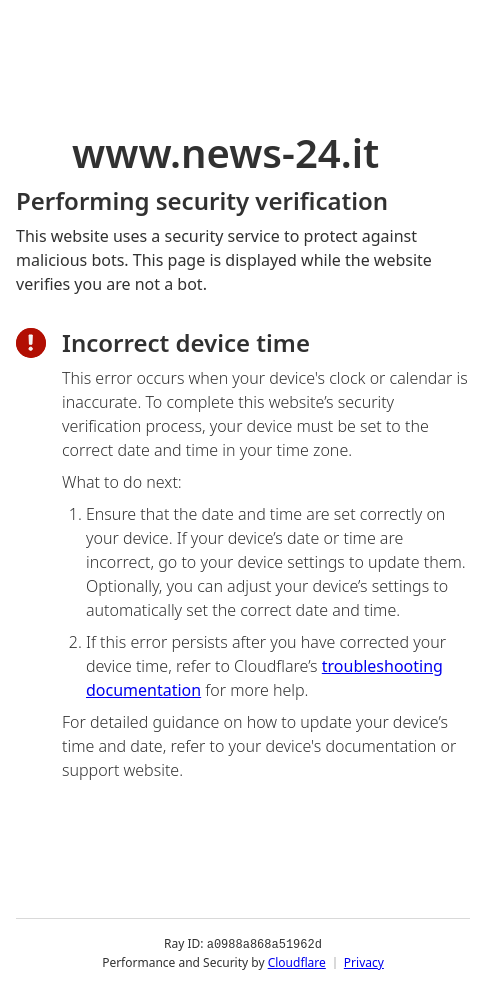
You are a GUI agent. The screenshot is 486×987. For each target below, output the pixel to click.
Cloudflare (297, 961)
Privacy (364, 961)
